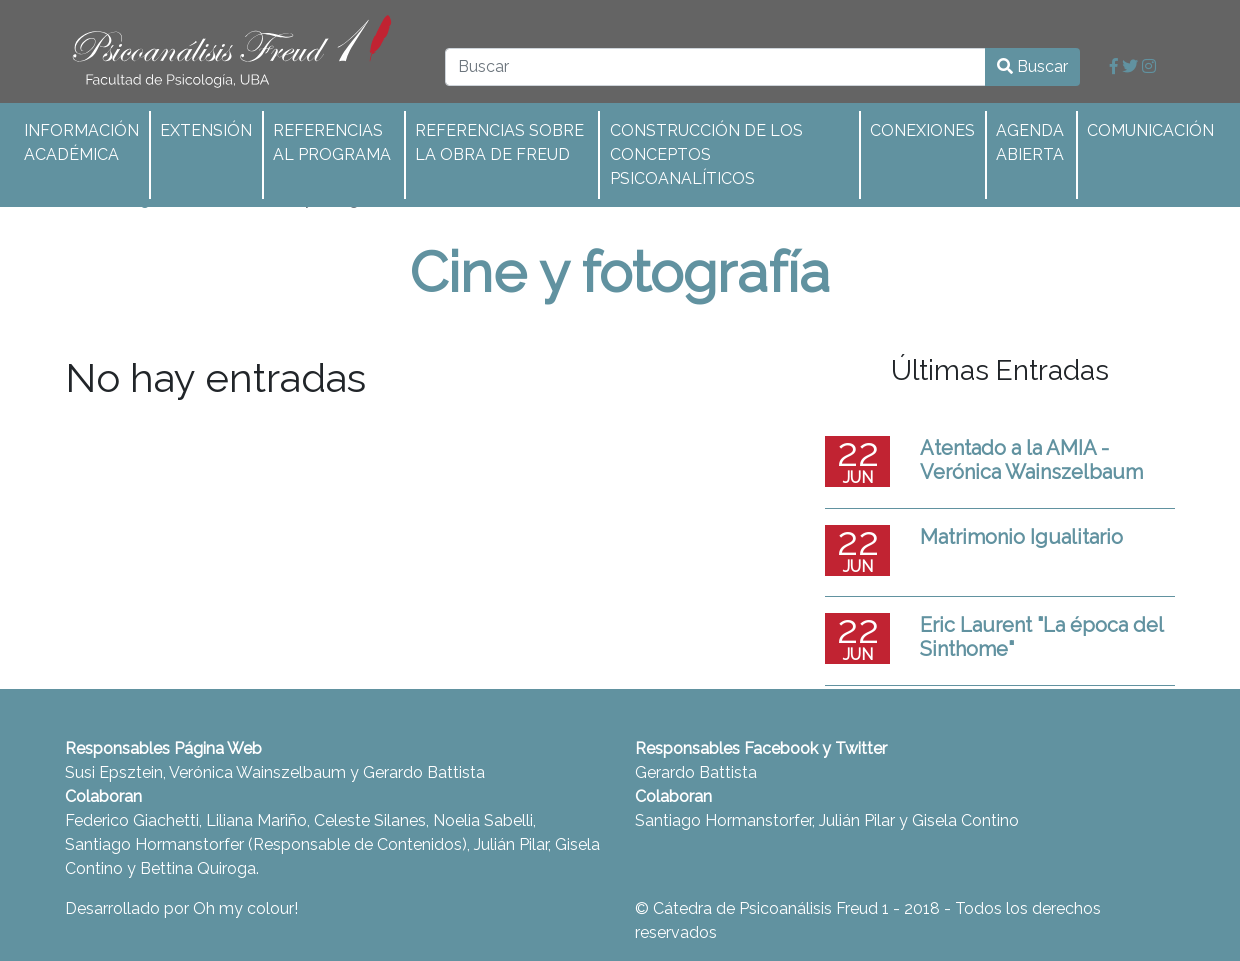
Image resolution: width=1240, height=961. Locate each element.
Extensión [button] (206, 130)
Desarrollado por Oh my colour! (181, 908)
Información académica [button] (81, 142)
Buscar (1032, 66)
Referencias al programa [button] (332, 142)
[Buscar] (715, 67)
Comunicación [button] (1150, 130)
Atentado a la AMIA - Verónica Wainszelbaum (1031, 460)
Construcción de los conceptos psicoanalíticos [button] (706, 154)
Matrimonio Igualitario (1021, 537)
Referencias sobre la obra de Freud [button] (499, 142)
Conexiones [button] (922, 130)
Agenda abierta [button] (1030, 142)
